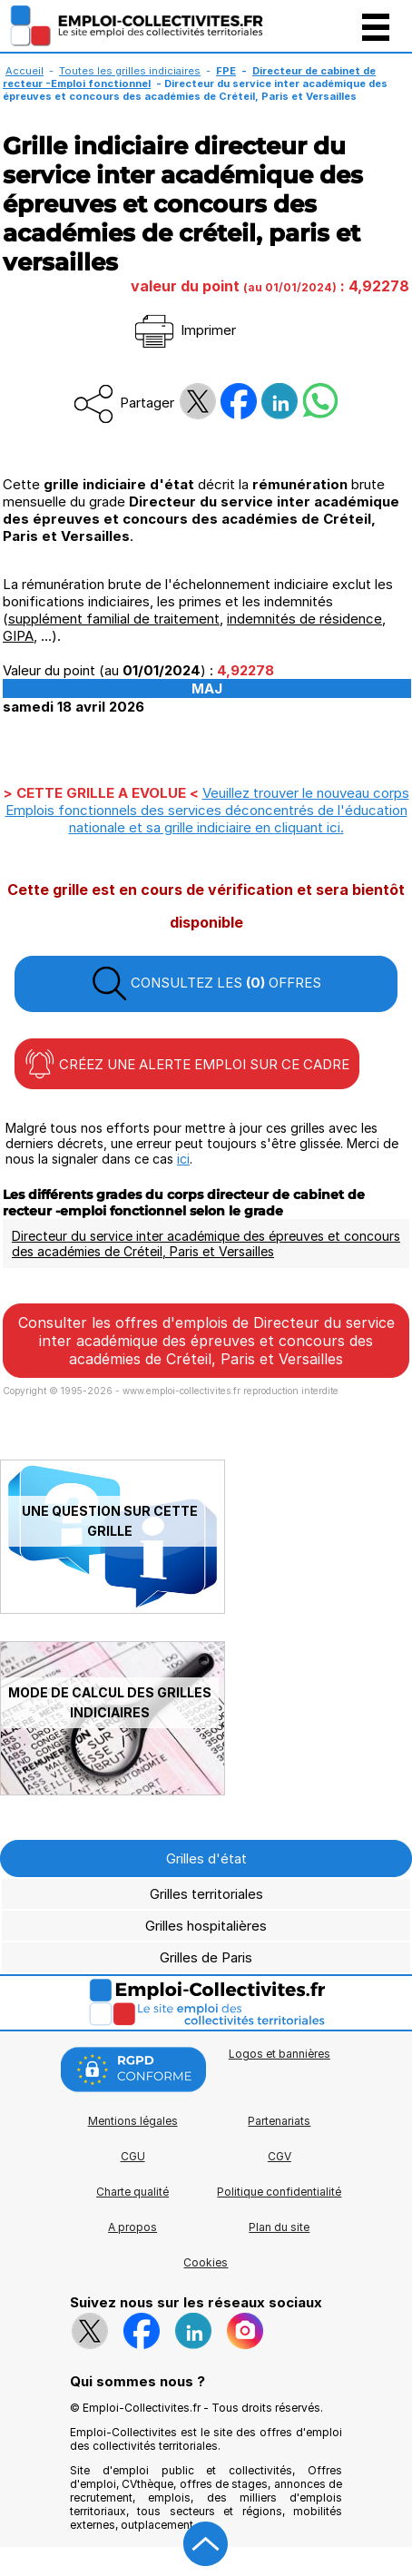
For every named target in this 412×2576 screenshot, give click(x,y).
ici (183, 1158)
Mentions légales (133, 2121)
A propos (132, 2227)
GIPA (18, 635)
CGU (133, 2156)
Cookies (205, 2262)
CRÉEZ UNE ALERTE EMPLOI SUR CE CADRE (187, 1063)
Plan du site (279, 2227)
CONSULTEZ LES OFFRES (206, 984)
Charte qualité (132, 2191)
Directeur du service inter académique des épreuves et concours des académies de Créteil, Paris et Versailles (206, 1243)
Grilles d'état (206, 1858)
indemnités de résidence (304, 618)
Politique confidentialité (279, 2191)
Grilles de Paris (206, 1957)
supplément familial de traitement (114, 618)
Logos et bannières (279, 2053)
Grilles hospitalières (206, 1925)
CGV (279, 2156)
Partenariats (279, 2121)
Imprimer (184, 330)
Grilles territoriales (206, 1894)
